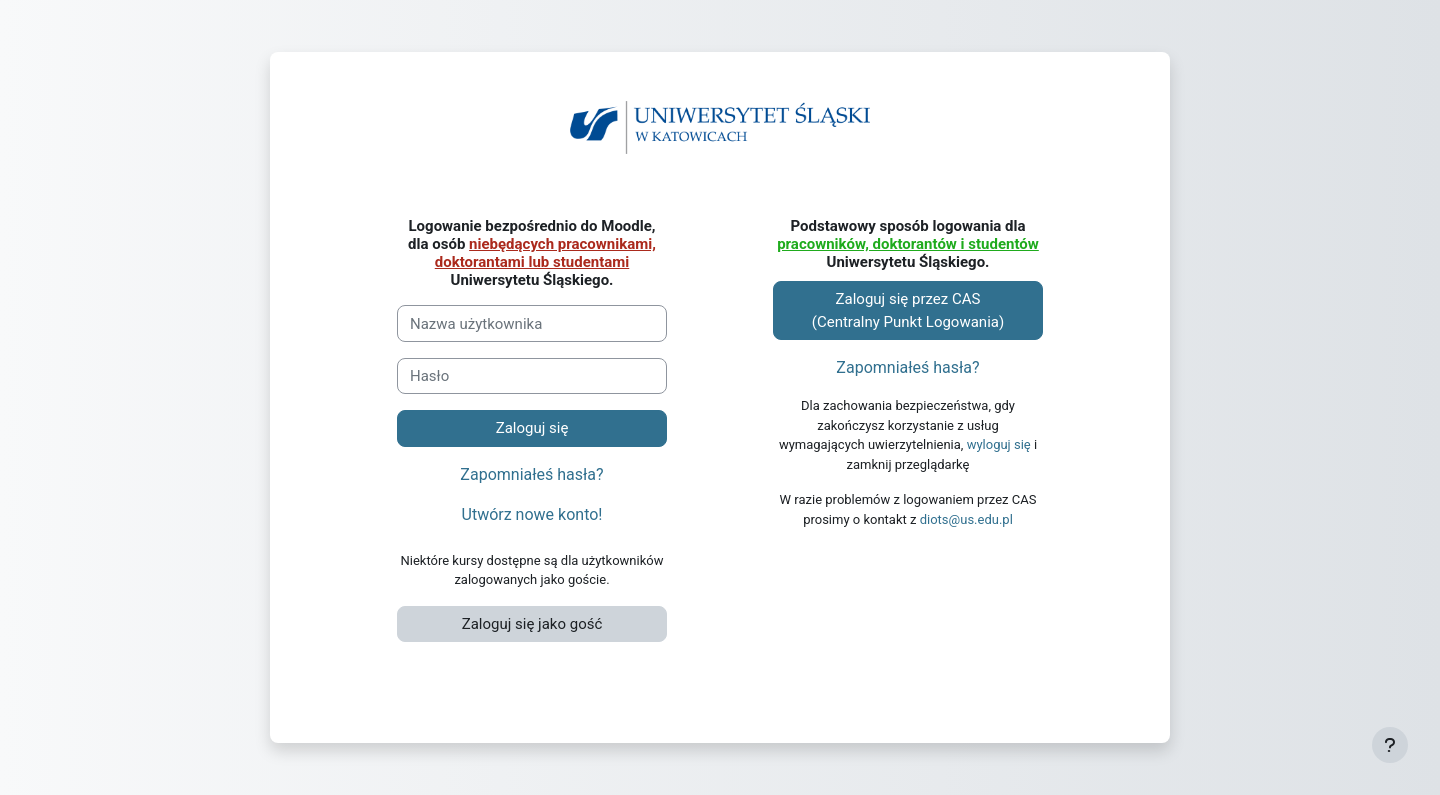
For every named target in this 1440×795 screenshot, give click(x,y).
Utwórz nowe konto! (532, 514)
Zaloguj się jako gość (532, 624)
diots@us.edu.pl (966, 519)
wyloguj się (999, 444)
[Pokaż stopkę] (1390, 745)
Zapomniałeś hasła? (531, 474)
